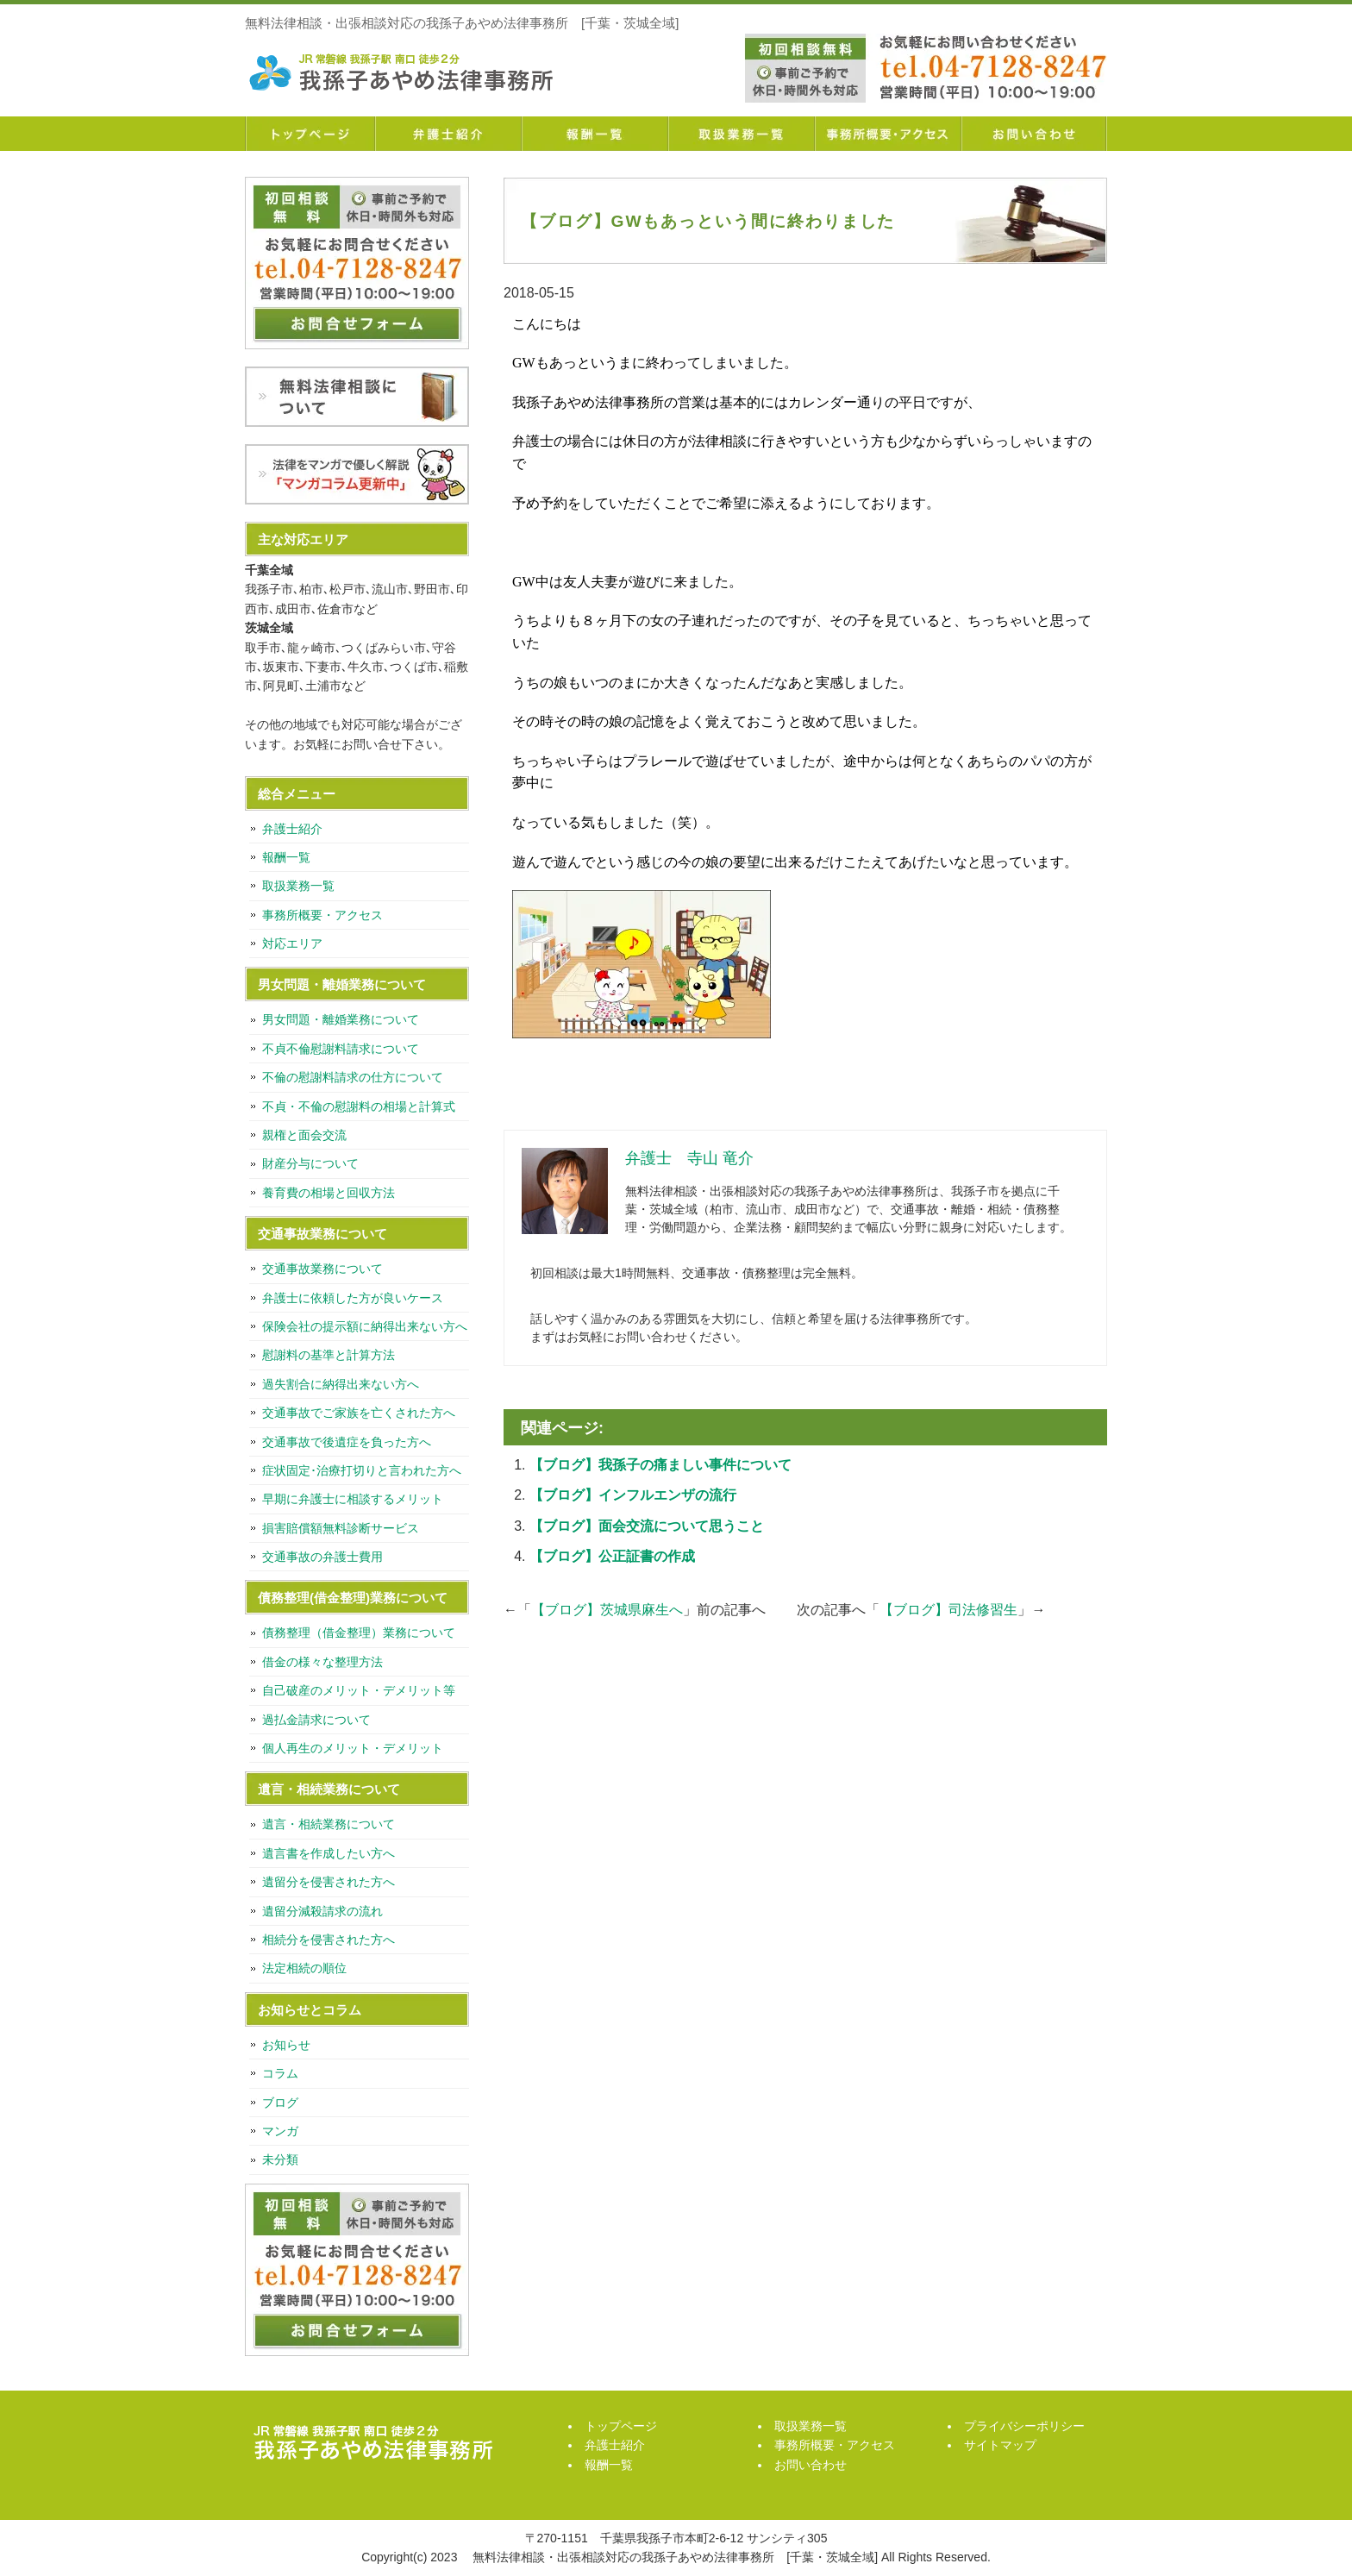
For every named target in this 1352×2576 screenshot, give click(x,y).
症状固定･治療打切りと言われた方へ (361, 1470)
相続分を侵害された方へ (328, 1939)
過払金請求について (316, 1720)
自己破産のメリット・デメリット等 (358, 1690)
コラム (280, 2073)
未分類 (280, 2159)
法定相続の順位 (304, 1968)
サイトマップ (1000, 2445)
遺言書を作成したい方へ (328, 1853)
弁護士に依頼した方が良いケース (352, 1298)
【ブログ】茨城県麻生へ (607, 1609)
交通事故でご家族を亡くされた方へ (358, 1413)
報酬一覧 (594, 133)
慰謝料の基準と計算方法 (328, 1355)
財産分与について (310, 1163)
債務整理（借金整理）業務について (358, 1632)
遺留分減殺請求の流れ (322, 1911)
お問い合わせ (1034, 133)
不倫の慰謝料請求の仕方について (352, 1077)
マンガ (280, 2131)
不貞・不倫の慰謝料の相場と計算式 (358, 1106)
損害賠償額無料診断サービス (340, 1528)
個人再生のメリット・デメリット (352, 1748)
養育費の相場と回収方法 (328, 1193)
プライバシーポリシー (1024, 2426)
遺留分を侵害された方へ (328, 1882)
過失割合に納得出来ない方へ (340, 1384)
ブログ (280, 2102)
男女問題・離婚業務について (340, 1019)
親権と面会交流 (304, 1135)
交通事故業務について (322, 1268)
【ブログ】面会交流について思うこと (646, 1526)
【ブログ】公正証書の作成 (612, 1556)
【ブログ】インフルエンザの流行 (632, 1495)
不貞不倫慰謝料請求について (340, 1049)
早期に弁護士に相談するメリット (352, 1499)
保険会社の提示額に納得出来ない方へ (364, 1326)
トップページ (309, 133)
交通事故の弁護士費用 (322, 1557)
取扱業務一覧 (740, 133)
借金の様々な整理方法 (322, 1662)
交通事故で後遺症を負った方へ (346, 1442)
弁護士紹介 (447, 133)
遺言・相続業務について (328, 1824)
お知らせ (286, 2045)
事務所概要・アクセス (887, 133)
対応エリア (292, 943)
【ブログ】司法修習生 (948, 1609)
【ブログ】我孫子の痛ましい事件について (660, 1464)
